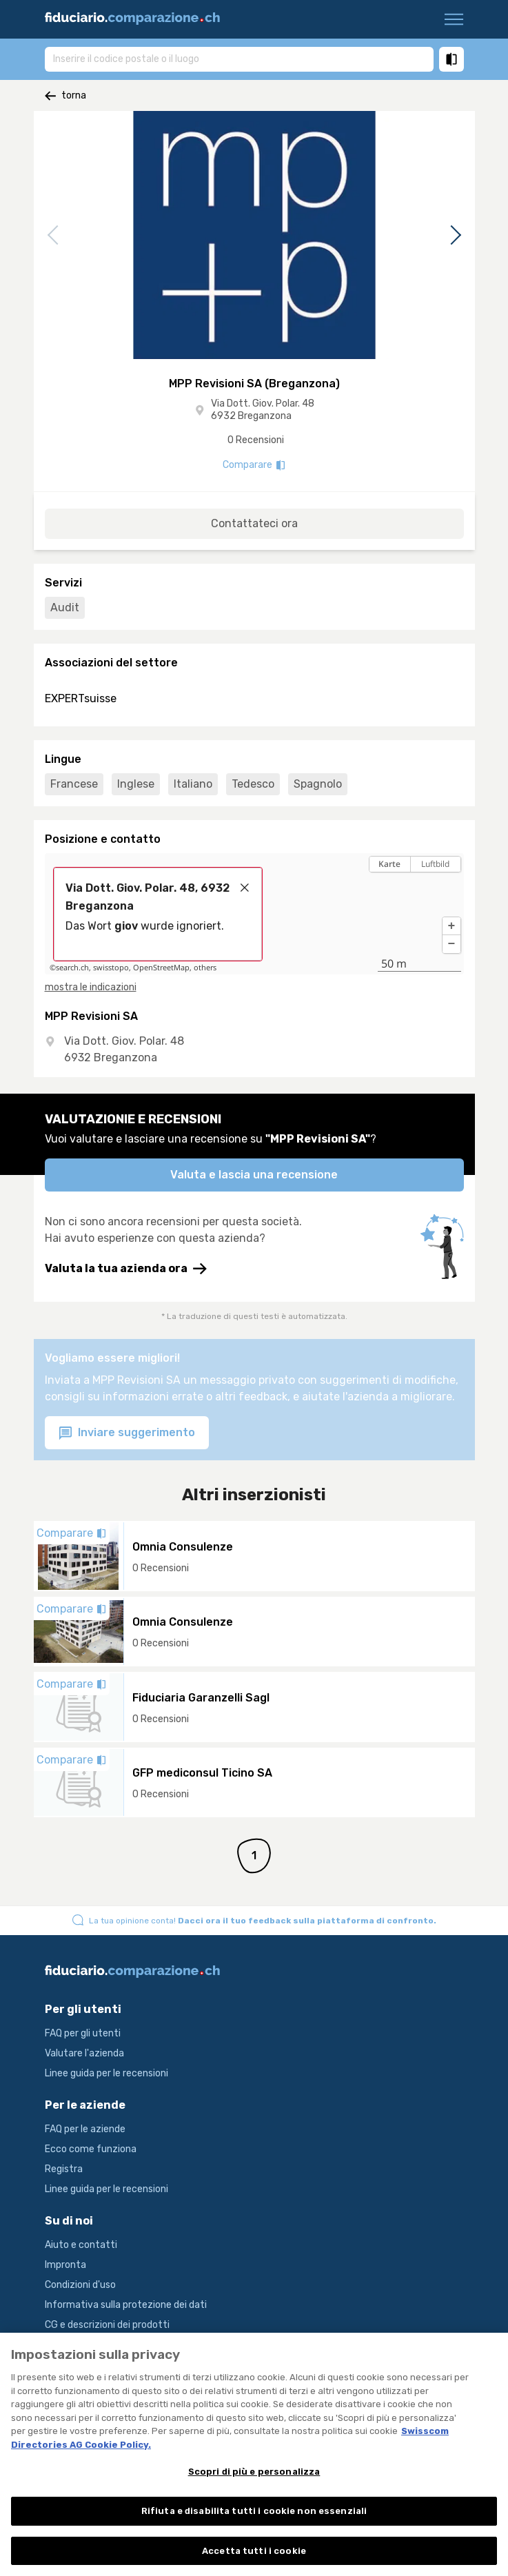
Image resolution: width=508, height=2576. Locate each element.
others (205, 967)
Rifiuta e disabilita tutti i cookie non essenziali (254, 2518)
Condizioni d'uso (80, 2285)
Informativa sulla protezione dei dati (126, 2305)
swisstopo (111, 967)
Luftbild (435, 864)
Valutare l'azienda (84, 2053)
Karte (389, 864)
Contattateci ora (254, 523)
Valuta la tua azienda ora (126, 1269)
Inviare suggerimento (127, 1433)
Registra (64, 2169)
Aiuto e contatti (81, 2245)
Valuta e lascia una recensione (254, 1174)
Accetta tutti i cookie (254, 2558)
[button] (451, 926)
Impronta (65, 2265)
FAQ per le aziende (85, 2129)
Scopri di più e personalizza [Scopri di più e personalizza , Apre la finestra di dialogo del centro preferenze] (254, 2479)
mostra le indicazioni (90, 987)
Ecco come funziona (90, 2149)
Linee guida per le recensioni (106, 2073)
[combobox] (239, 58)
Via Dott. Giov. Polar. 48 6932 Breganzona (262, 410)
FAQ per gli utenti (83, 2033)
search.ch (72, 967)
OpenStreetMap (161, 967)
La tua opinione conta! (262, 1920)
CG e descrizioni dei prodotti (107, 2325)
